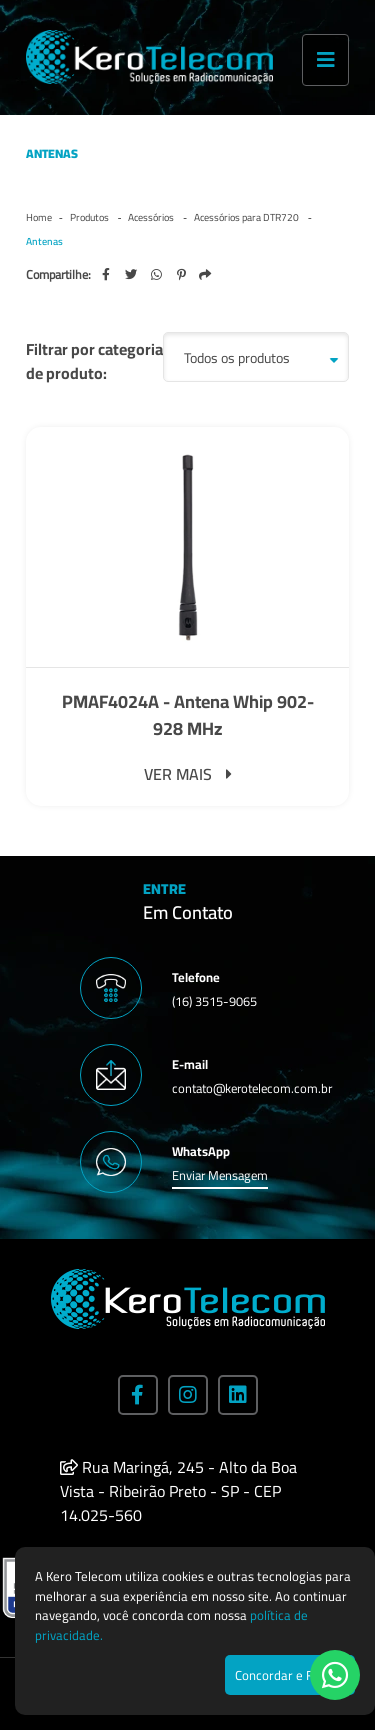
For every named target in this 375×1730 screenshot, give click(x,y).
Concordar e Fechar (290, 1675)
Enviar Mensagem (220, 1175)
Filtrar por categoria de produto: (94, 361)
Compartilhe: (58, 275)
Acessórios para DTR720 (247, 217)
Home (39, 217)
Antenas (44, 241)
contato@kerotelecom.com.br (252, 1088)
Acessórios (152, 217)
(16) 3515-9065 (214, 1001)
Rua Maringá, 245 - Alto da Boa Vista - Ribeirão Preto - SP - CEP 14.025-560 (178, 1491)
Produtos (90, 217)
